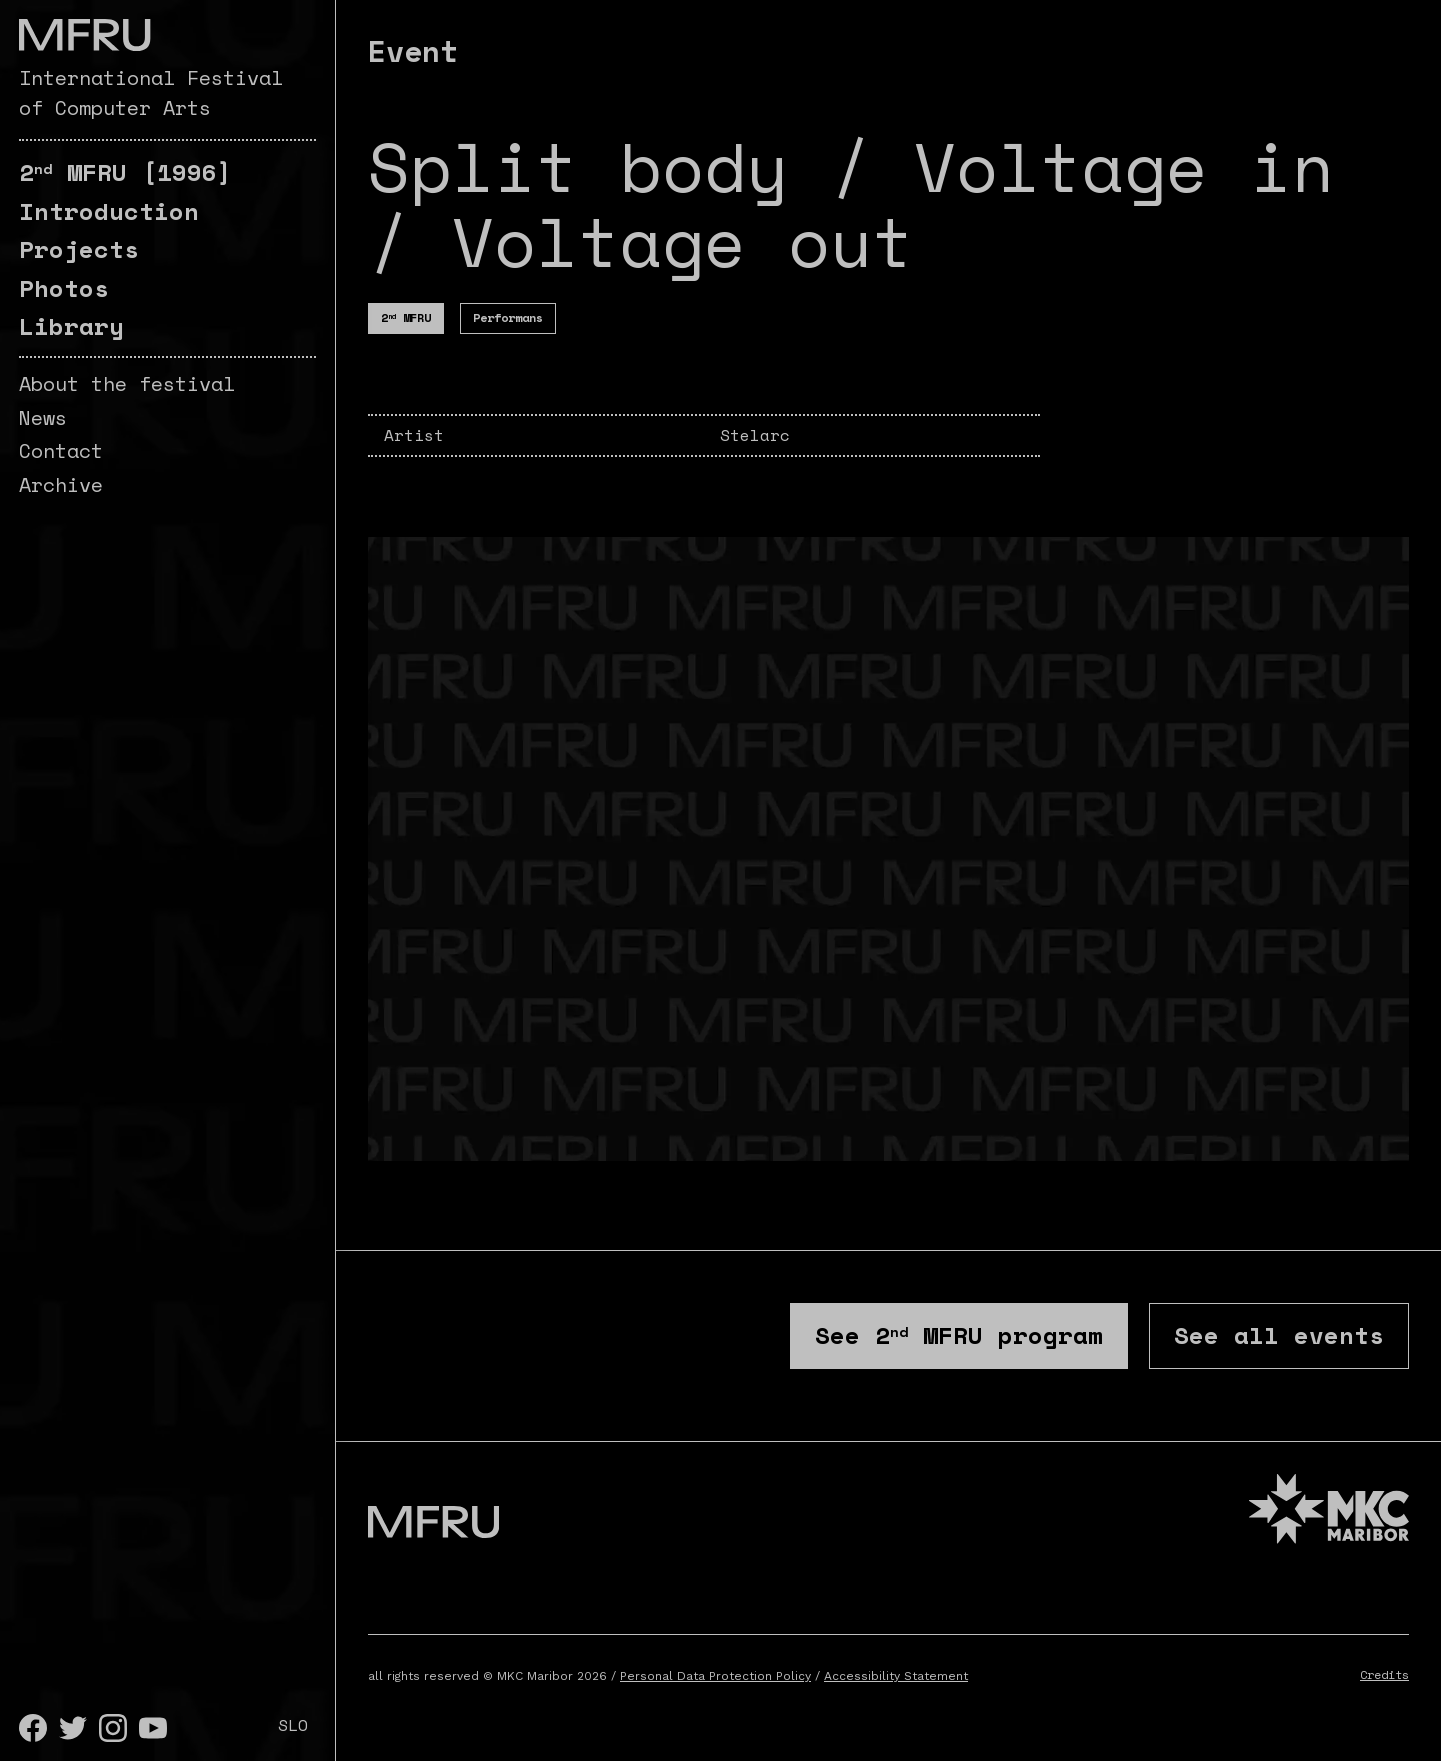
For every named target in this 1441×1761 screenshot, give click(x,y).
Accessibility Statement (896, 1676)
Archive (61, 484)
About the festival (127, 383)
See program (959, 1335)
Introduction (109, 211)
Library (71, 326)
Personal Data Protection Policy (715, 1676)
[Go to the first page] (84, 35)
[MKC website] (1329, 1511)
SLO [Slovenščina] (293, 1725)
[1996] (125, 172)
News (43, 417)
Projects (79, 249)
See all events (1279, 1335)
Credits (1384, 1674)
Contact (61, 450)
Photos (64, 288)
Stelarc (755, 435)
